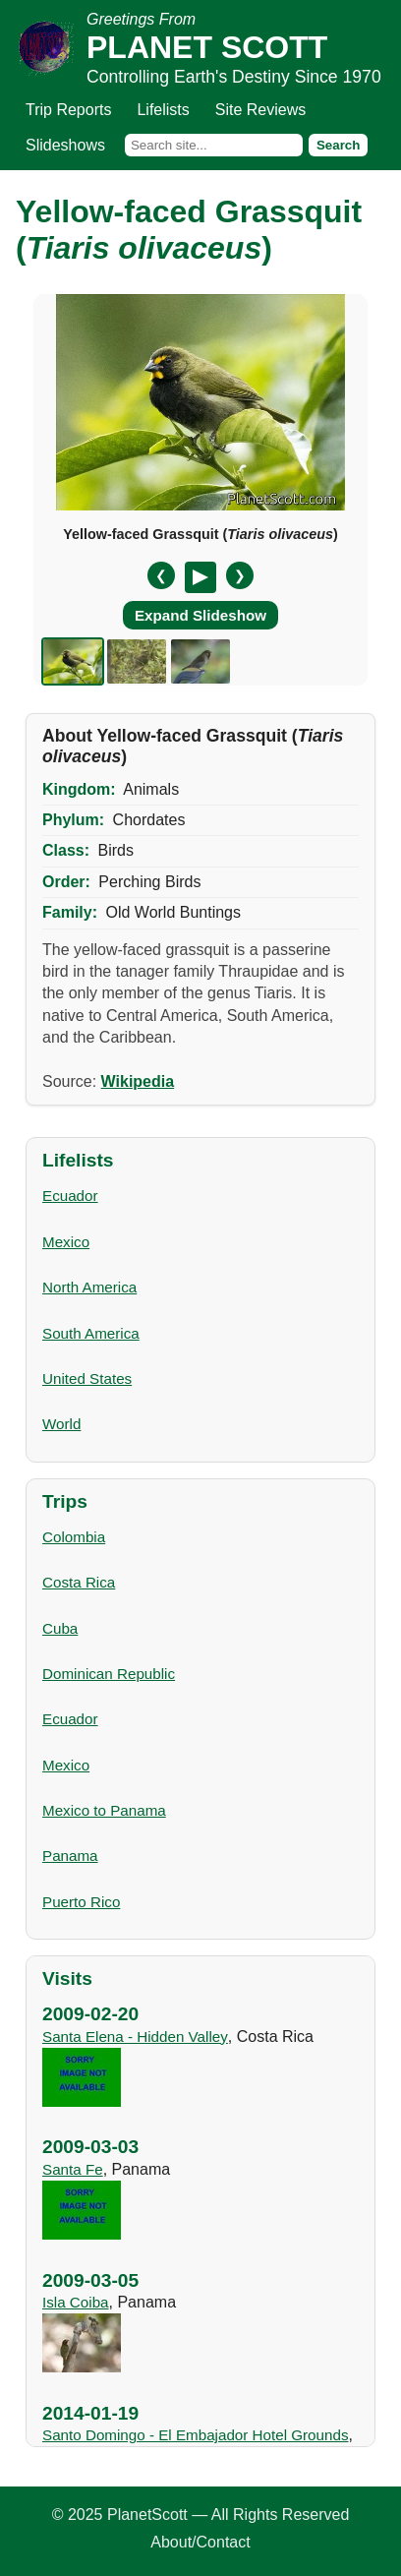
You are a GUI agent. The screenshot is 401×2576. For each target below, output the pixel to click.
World (61, 1423)
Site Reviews (260, 109)
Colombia (73, 1536)
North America (89, 1287)
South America (91, 1333)
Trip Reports (68, 109)
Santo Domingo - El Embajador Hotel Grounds (195, 2434)
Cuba (60, 1628)
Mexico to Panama (104, 1810)
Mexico (65, 1241)
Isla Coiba (75, 2302)
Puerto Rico (81, 1901)
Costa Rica (78, 1582)
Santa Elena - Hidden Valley (135, 2036)
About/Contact (200, 2542)
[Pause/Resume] (200, 577)
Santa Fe (72, 2169)
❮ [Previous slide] (161, 576)
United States (87, 1378)
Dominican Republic (108, 1673)
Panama (70, 1855)
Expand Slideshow (200, 615)
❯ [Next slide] (240, 576)
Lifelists (163, 109)
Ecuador (70, 1195)
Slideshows (65, 145)
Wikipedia (138, 1081)
